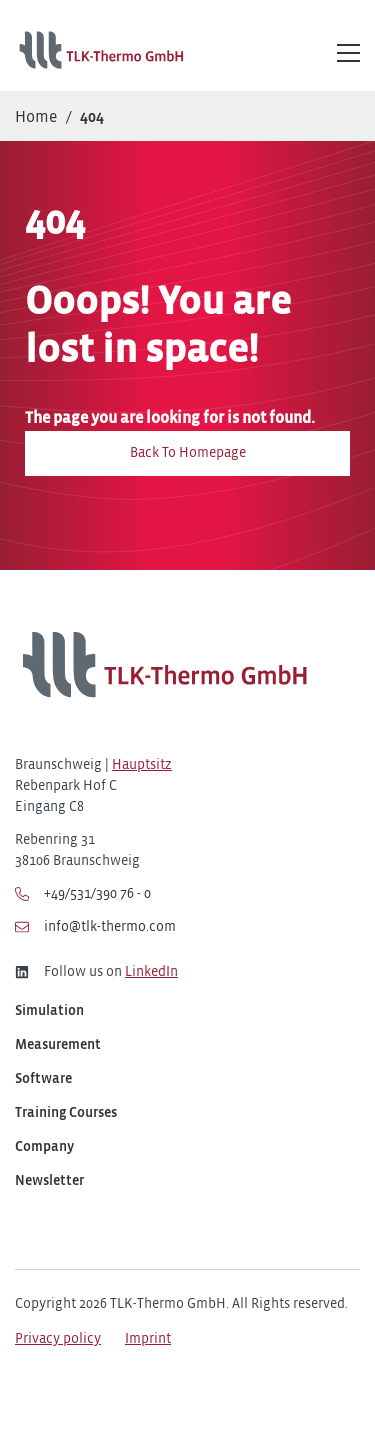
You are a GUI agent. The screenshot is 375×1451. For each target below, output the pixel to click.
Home (36, 117)
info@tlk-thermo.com (95, 927)
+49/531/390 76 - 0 (83, 894)
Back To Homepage (188, 453)
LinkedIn (151, 972)
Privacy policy (58, 1339)
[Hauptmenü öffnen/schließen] (348, 52)
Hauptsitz (142, 765)
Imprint (148, 1339)
